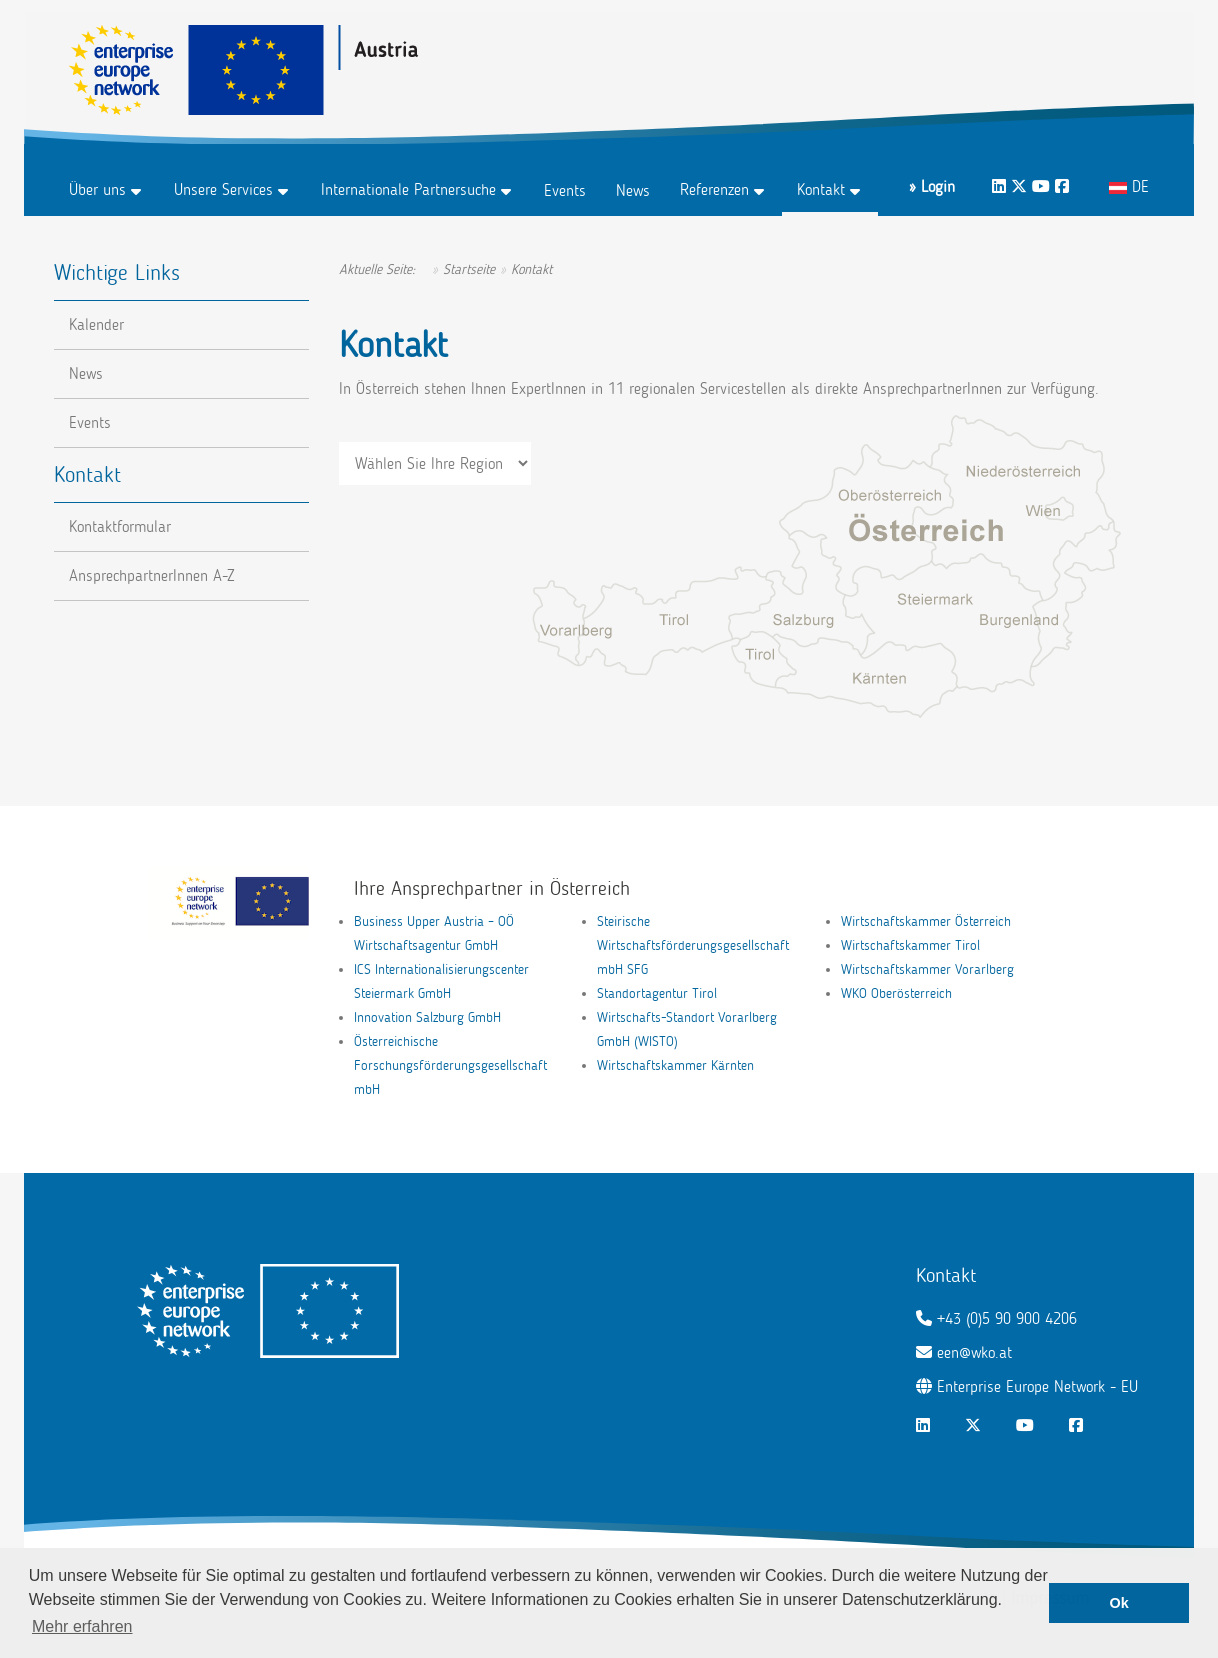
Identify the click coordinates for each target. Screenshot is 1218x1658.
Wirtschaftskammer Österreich (926, 921)
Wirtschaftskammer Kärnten (675, 1065)
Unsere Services (223, 189)
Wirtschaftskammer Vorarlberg (927, 969)
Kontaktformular (120, 526)
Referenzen (714, 189)
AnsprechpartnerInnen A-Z (152, 575)
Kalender (96, 324)
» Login (932, 186)
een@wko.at (974, 1352)
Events (565, 190)
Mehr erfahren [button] (82, 1626)
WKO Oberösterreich (896, 993)
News (633, 190)
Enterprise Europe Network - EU (1037, 1386)
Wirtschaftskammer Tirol (910, 945)
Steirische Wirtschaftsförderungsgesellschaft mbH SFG (693, 945)
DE (1129, 186)
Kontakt (821, 189)
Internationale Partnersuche (408, 189)
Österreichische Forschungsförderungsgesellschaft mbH (450, 1065)
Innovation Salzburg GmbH (427, 1017)
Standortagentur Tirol (657, 993)
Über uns (97, 189)
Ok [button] (1119, 1603)
